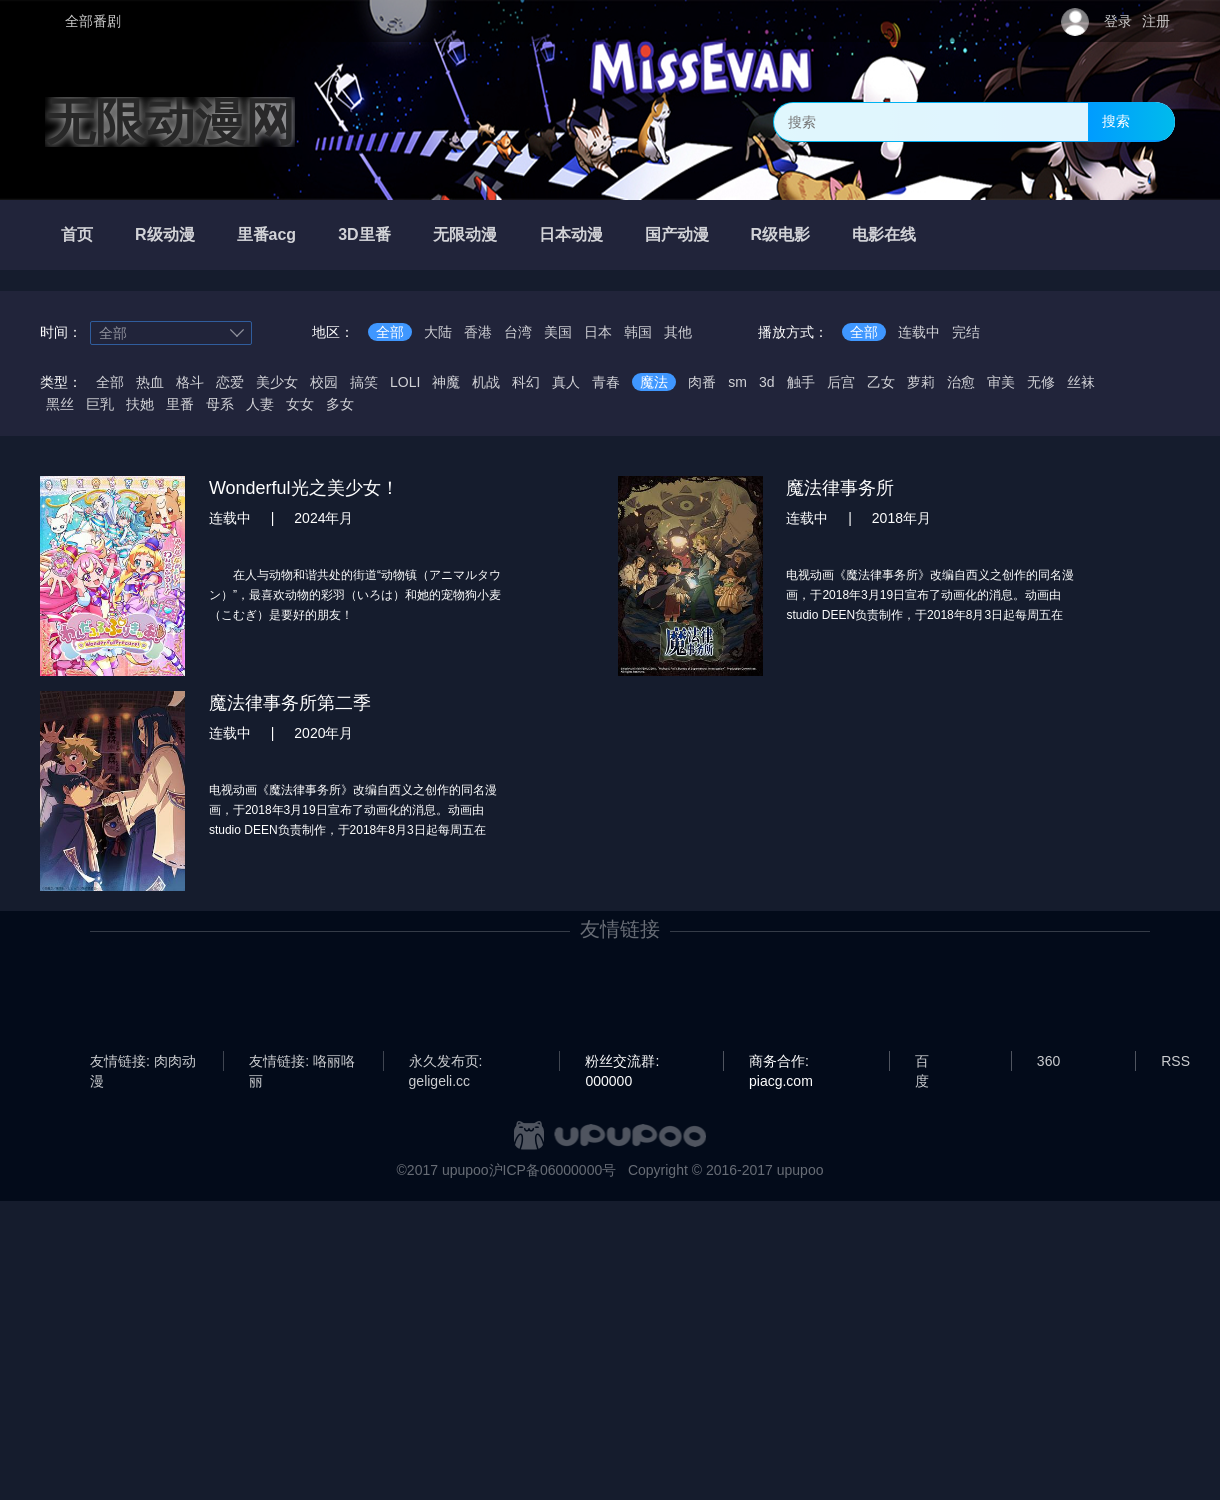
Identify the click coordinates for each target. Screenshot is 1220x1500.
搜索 (1116, 121)
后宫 (841, 382)
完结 (966, 332)
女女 (300, 404)
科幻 (526, 382)
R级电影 (781, 234)
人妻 (260, 404)
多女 (340, 404)
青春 (606, 382)
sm (737, 382)
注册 (1156, 21)
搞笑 (364, 382)
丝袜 (1081, 382)
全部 (390, 332)
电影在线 (884, 234)
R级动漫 (165, 234)
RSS (1175, 1061)
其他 (678, 332)
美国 (558, 332)
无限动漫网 (170, 122)
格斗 (190, 382)
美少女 (277, 382)
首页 (77, 234)
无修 (1041, 382)
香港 (478, 332)
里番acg (267, 234)
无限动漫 (465, 234)
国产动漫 (677, 234)
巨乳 (100, 404)
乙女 (881, 382)
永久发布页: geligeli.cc (446, 1062)
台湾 (518, 332)
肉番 (702, 382)
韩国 (638, 332)
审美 (1001, 382)
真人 (566, 382)
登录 (1118, 21)
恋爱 (230, 382)
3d (767, 382)
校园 (324, 382)
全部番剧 (93, 21)
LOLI (405, 382)
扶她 (140, 404)
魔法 (654, 382)
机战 (486, 382)
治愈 (961, 382)
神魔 (446, 382)
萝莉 (921, 382)
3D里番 (364, 234)
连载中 (919, 332)
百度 (922, 1062)
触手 (801, 382)
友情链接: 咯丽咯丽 (302, 1062)
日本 (598, 332)
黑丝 (60, 404)
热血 (150, 382)
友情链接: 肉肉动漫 (143, 1062)
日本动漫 (571, 234)
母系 (220, 404)
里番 (180, 404)
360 (1048, 1061)
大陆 (438, 332)
